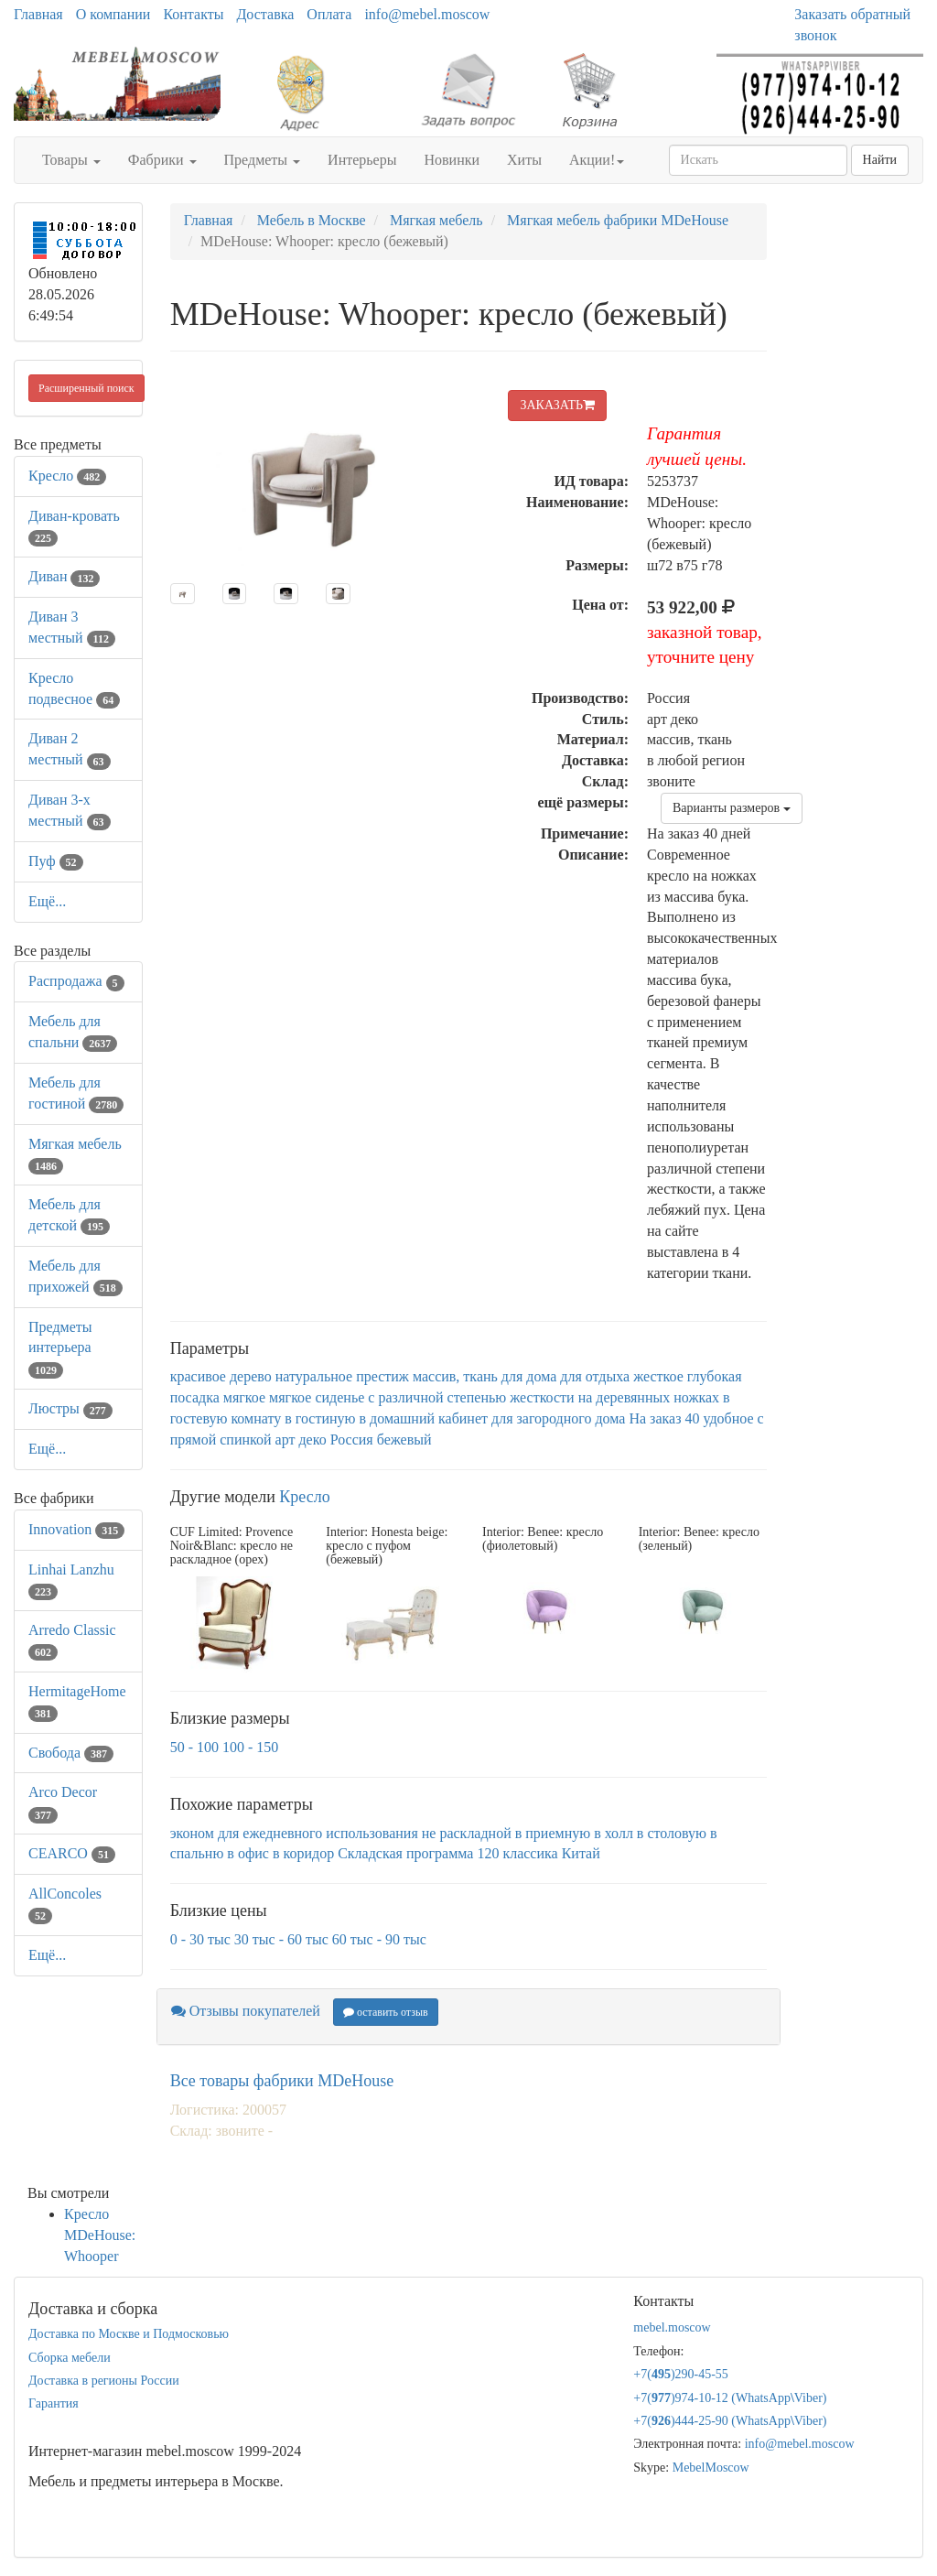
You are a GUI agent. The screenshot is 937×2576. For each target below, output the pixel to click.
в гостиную (320, 1418)
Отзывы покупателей (245, 2011)
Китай (581, 1853)
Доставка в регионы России (103, 2380)
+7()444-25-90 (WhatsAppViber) (729, 2421)
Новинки (451, 160)
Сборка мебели (69, 2358)
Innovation (76, 1529)
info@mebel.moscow (427, 14)
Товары (71, 160)
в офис (248, 1853)
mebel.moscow (671, 2327)
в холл (613, 1833)
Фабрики (162, 160)
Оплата (329, 14)
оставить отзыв (385, 2012)
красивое (198, 1376)
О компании (113, 14)
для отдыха (595, 1376)
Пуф (55, 861)
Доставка (265, 14)
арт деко (301, 1439)
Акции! (596, 160)
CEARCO (71, 1853)
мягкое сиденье (316, 1397)
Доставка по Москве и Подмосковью (128, 2334)
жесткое (658, 1376)
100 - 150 (250, 1747)
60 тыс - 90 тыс (379, 1939)
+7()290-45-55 (680, 2374)
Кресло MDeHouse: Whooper (99, 2235)
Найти (880, 160)
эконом (192, 1833)
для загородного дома (558, 1418)
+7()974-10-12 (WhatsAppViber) (729, 2398)
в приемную (552, 1833)
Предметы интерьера (60, 1348)
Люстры (70, 1408)
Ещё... (47, 901)
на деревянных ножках (648, 1397)
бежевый (404, 1439)
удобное (728, 1418)
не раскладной (467, 1833)
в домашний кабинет (423, 1418)
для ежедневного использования (318, 1833)
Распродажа (76, 981)
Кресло (67, 475)
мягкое (244, 1397)
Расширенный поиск (86, 388)
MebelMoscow (711, 2467)
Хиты (524, 160)
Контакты (193, 14)
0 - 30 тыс (200, 1939)
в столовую (671, 1833)
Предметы (262, 160)
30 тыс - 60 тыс (281, 1939)
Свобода (70, 1752)
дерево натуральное (291, 1376)
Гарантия (53, 2403)
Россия (351, 1439)
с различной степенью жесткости (471, 1397)
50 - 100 (194, 1747)
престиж (382, 1376)
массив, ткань (455, 1376)
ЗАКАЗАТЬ (557, 405)
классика (529, 1853)
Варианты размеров (732, 808)
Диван (64, 576)
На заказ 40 (664, 1418)
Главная (38, 14)
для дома (528, 1376)
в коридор (303, 1853)
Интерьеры (362, 160)
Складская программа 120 (418, 1853)
